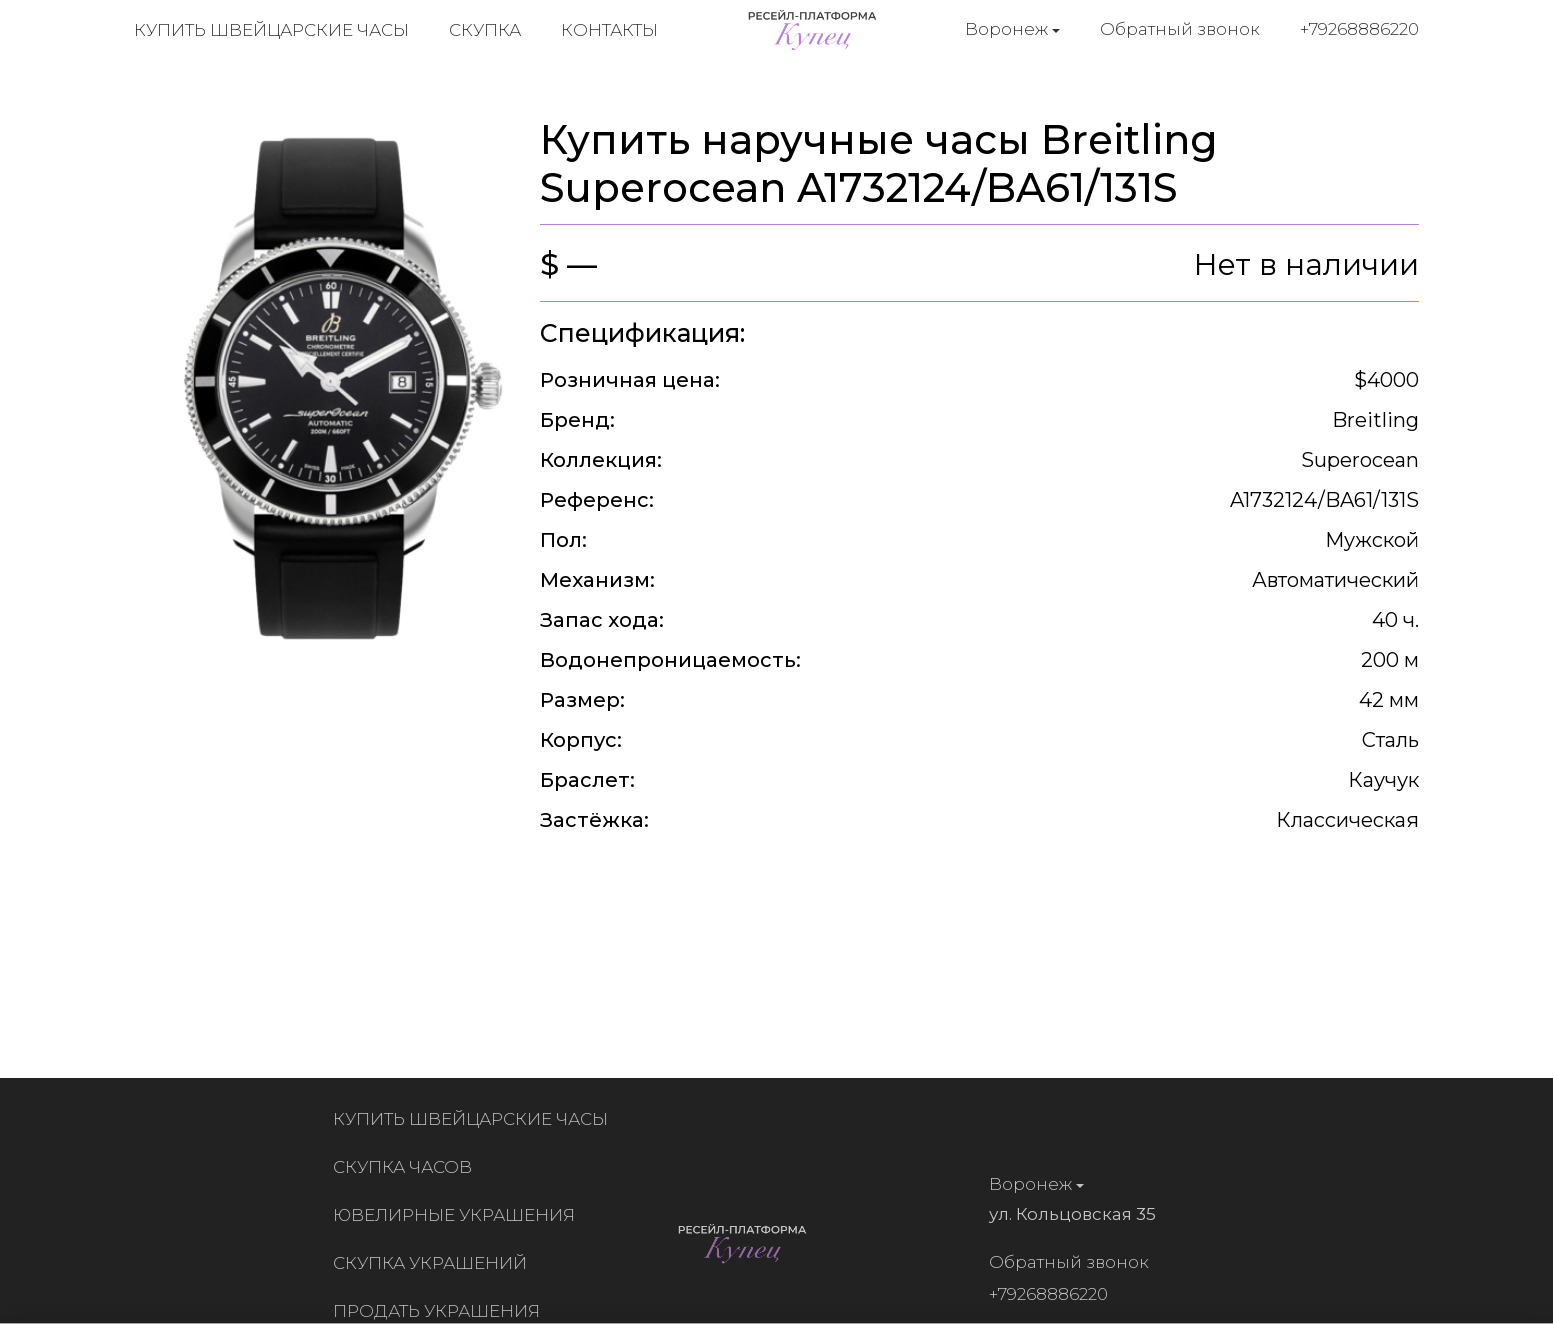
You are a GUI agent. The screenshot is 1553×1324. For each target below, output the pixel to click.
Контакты (609, 30)
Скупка (485, 30)
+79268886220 (1359, 29)
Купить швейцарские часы (271, 30)
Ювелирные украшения (458, 1215)
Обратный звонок (1180, 29)
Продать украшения (440, 1311)
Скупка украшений (434, 1263)
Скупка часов (406, 1167)
